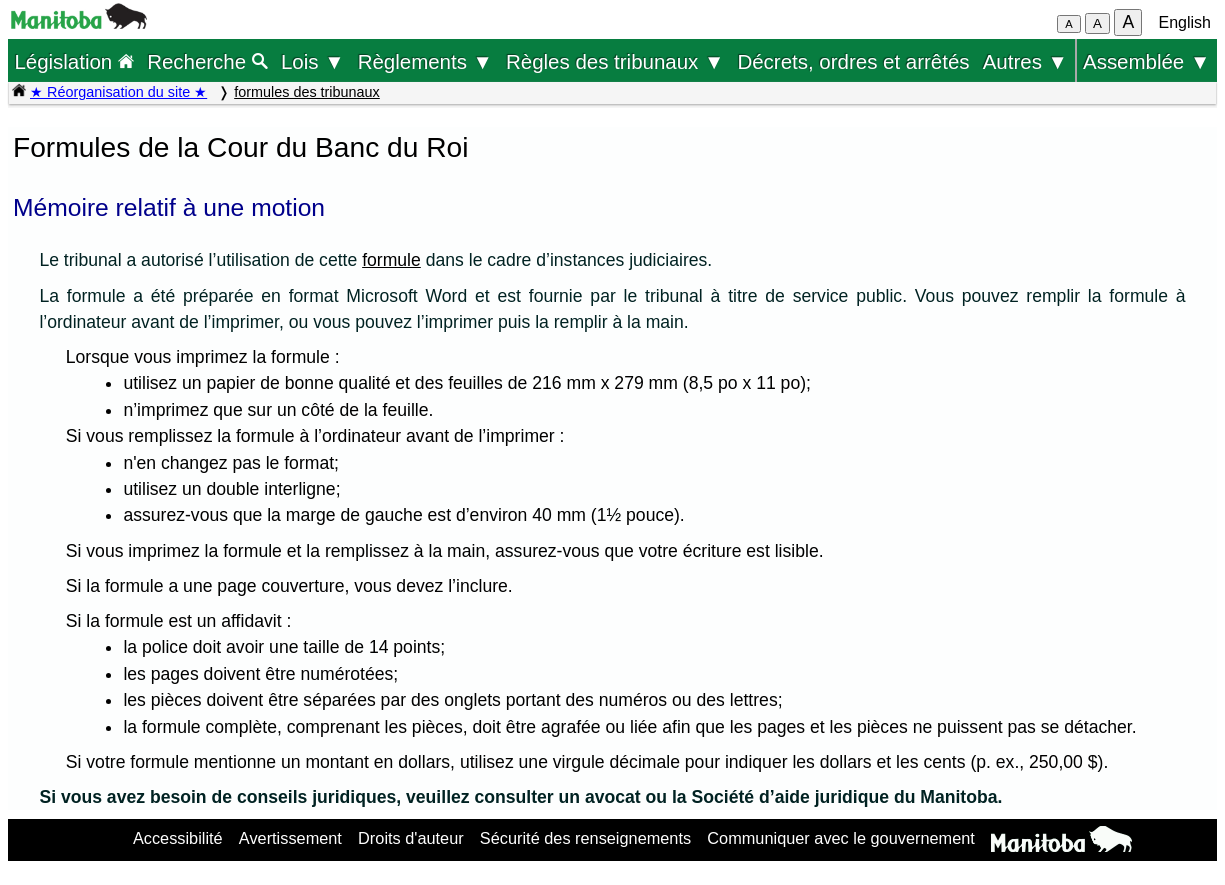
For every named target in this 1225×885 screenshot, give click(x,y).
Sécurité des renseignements (585, 838)
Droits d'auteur (411, 838)
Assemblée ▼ (1146, 61)
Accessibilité (178, 838)
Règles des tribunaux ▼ (615, 61)
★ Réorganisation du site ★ (118, 92)
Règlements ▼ (425, 61)
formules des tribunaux (307, 92)
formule (391, 260)
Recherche (207, 61)
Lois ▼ (313, 61)
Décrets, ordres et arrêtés (853, 61)
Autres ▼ (1025, 61)
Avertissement (290, 838)
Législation (74, 61)
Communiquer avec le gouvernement (840, 838)
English (1185, 22)
